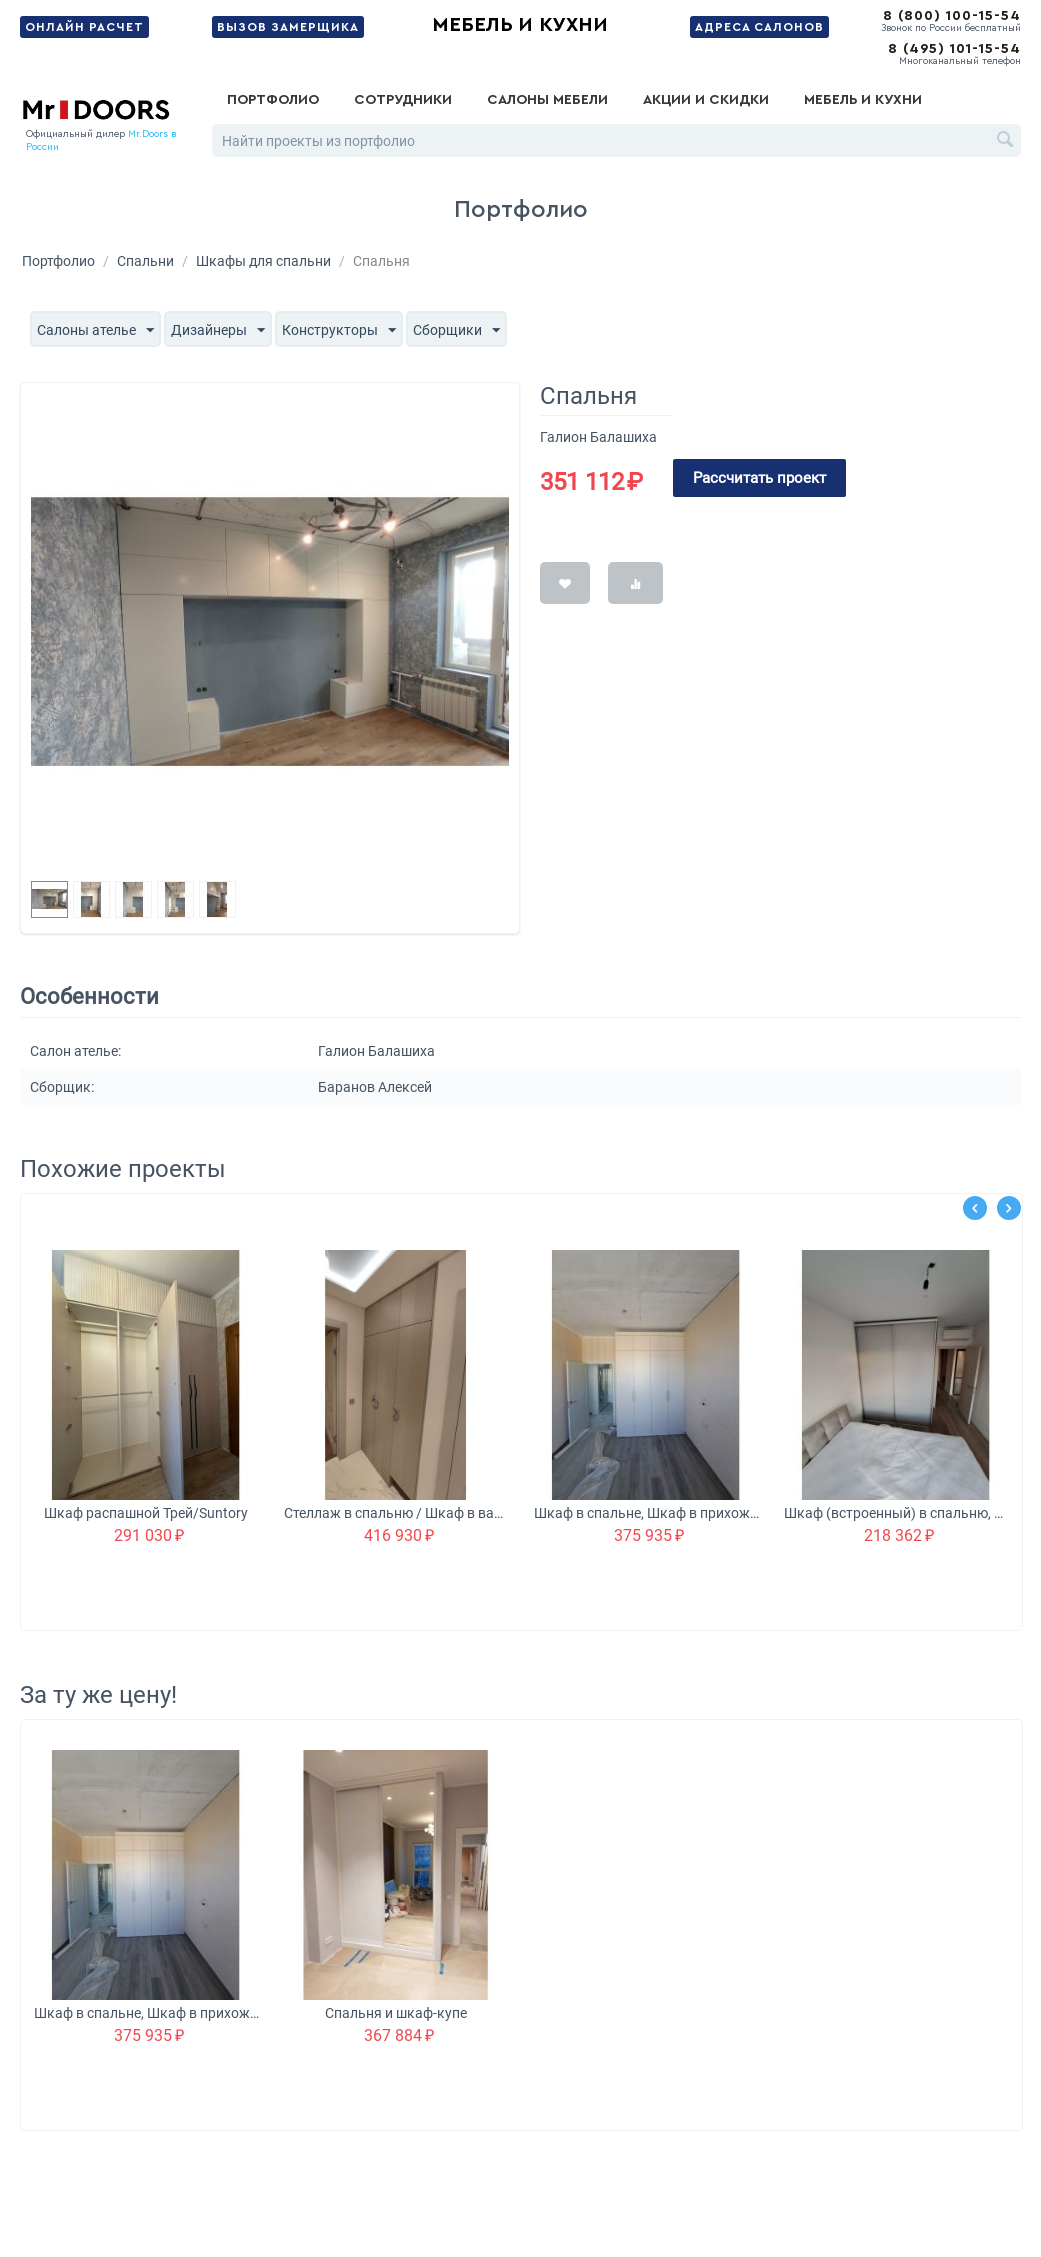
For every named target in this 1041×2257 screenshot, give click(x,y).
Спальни (145, 261)
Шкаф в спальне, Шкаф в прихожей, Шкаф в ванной (646, 1513)
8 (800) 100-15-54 (952, 16)
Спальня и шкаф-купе (396, 2013)
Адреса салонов (759, 27)
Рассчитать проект (759, 478)
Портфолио (273, 100)
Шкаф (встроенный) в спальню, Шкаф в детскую (896, 1513)
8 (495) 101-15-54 (954, 49)
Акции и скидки (706, 100)
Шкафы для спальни (263, 261)
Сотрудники (403, 100)
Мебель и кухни (520, 25)
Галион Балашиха (598, 437)
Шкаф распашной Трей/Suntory (146, 1513)
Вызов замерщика (288, 27)
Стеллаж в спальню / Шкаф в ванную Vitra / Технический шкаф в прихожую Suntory (396, 1513)
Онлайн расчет (84, 27)
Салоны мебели (547, 100)
